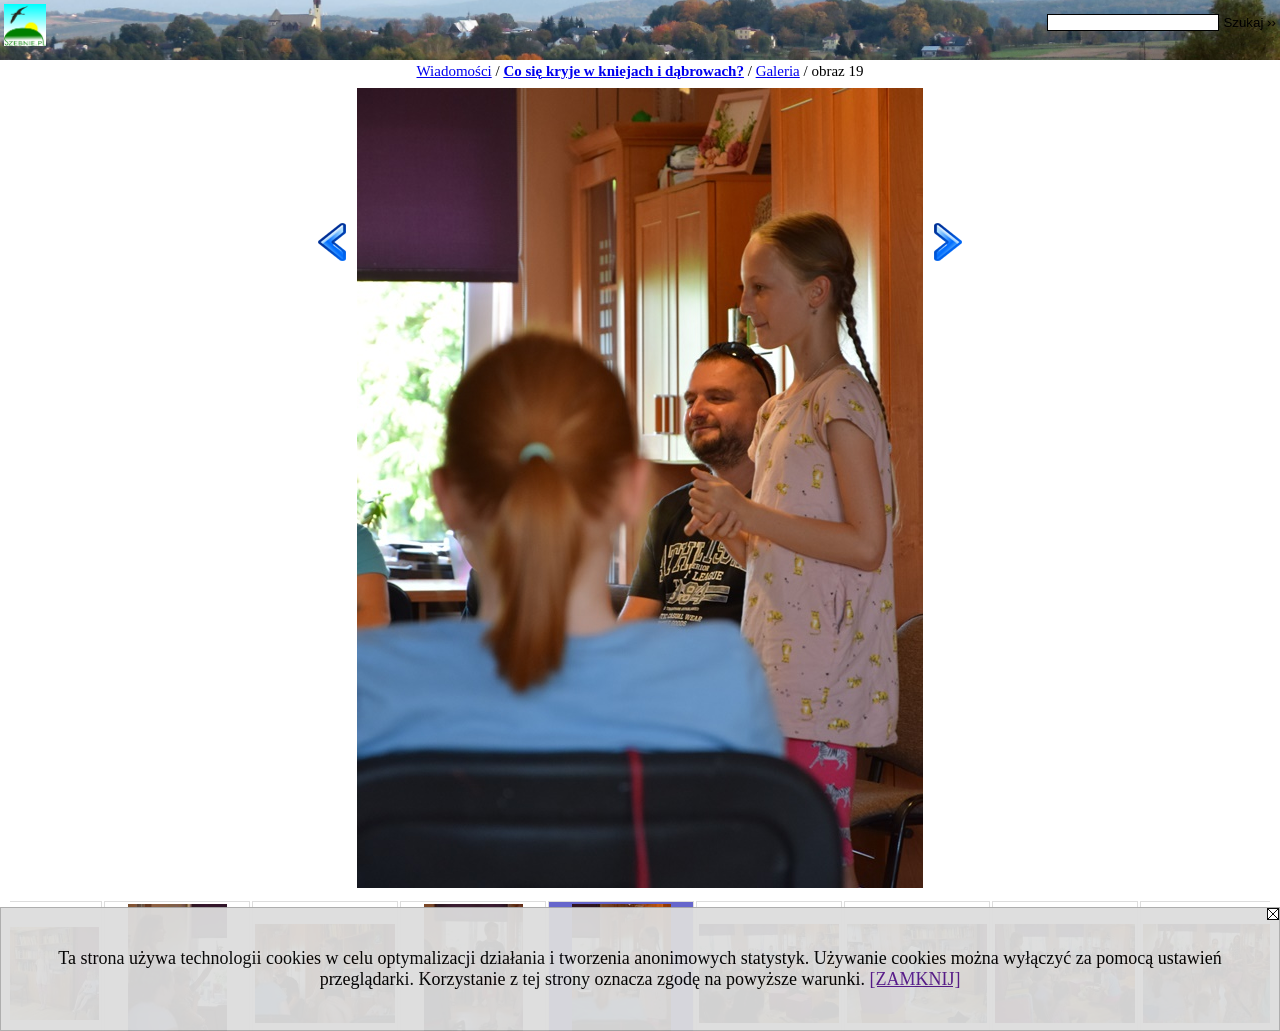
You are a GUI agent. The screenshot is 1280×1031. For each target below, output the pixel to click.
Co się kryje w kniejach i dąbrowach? (623, 71)
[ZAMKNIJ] (914, 979)
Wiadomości (454, 71)
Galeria (778, 71)
